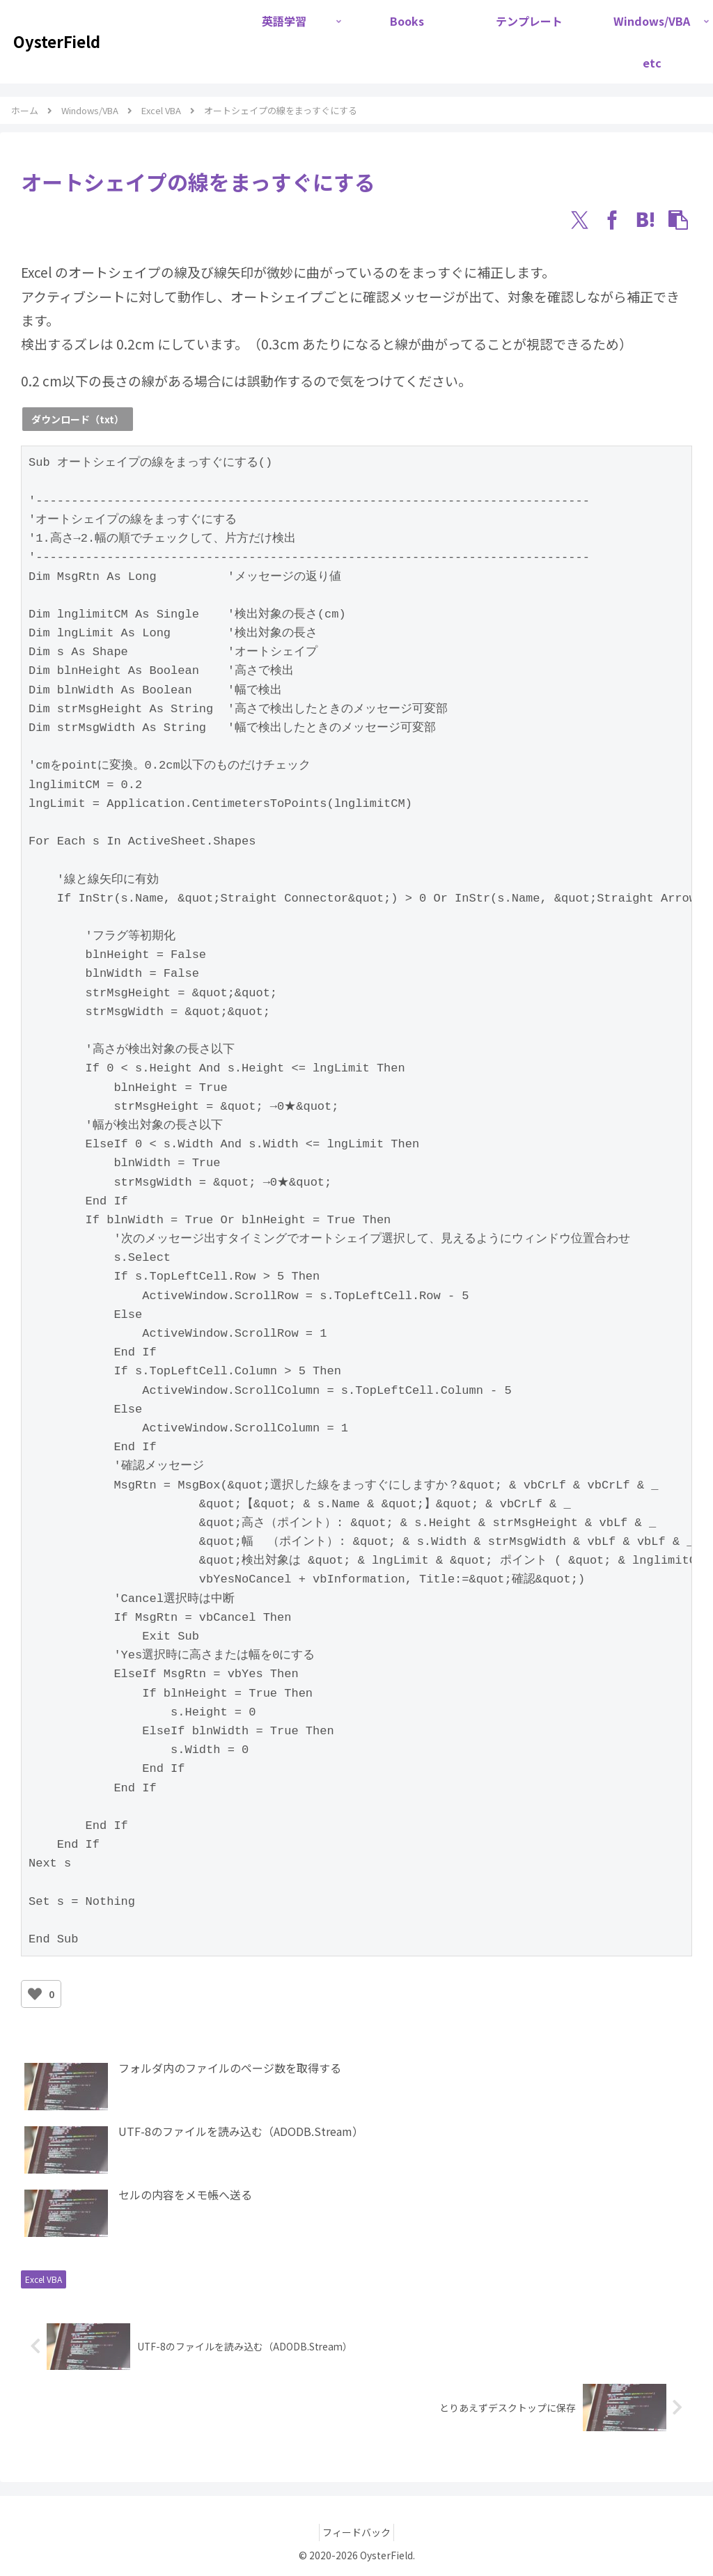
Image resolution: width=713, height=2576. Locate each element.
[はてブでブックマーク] (645, 220)
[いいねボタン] (34, 1994)
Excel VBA (43, 2279)
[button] (678, 220)
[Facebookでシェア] (613, 220)
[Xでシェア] (579, 220)
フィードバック (356, 2532)
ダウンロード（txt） (77, 419)
